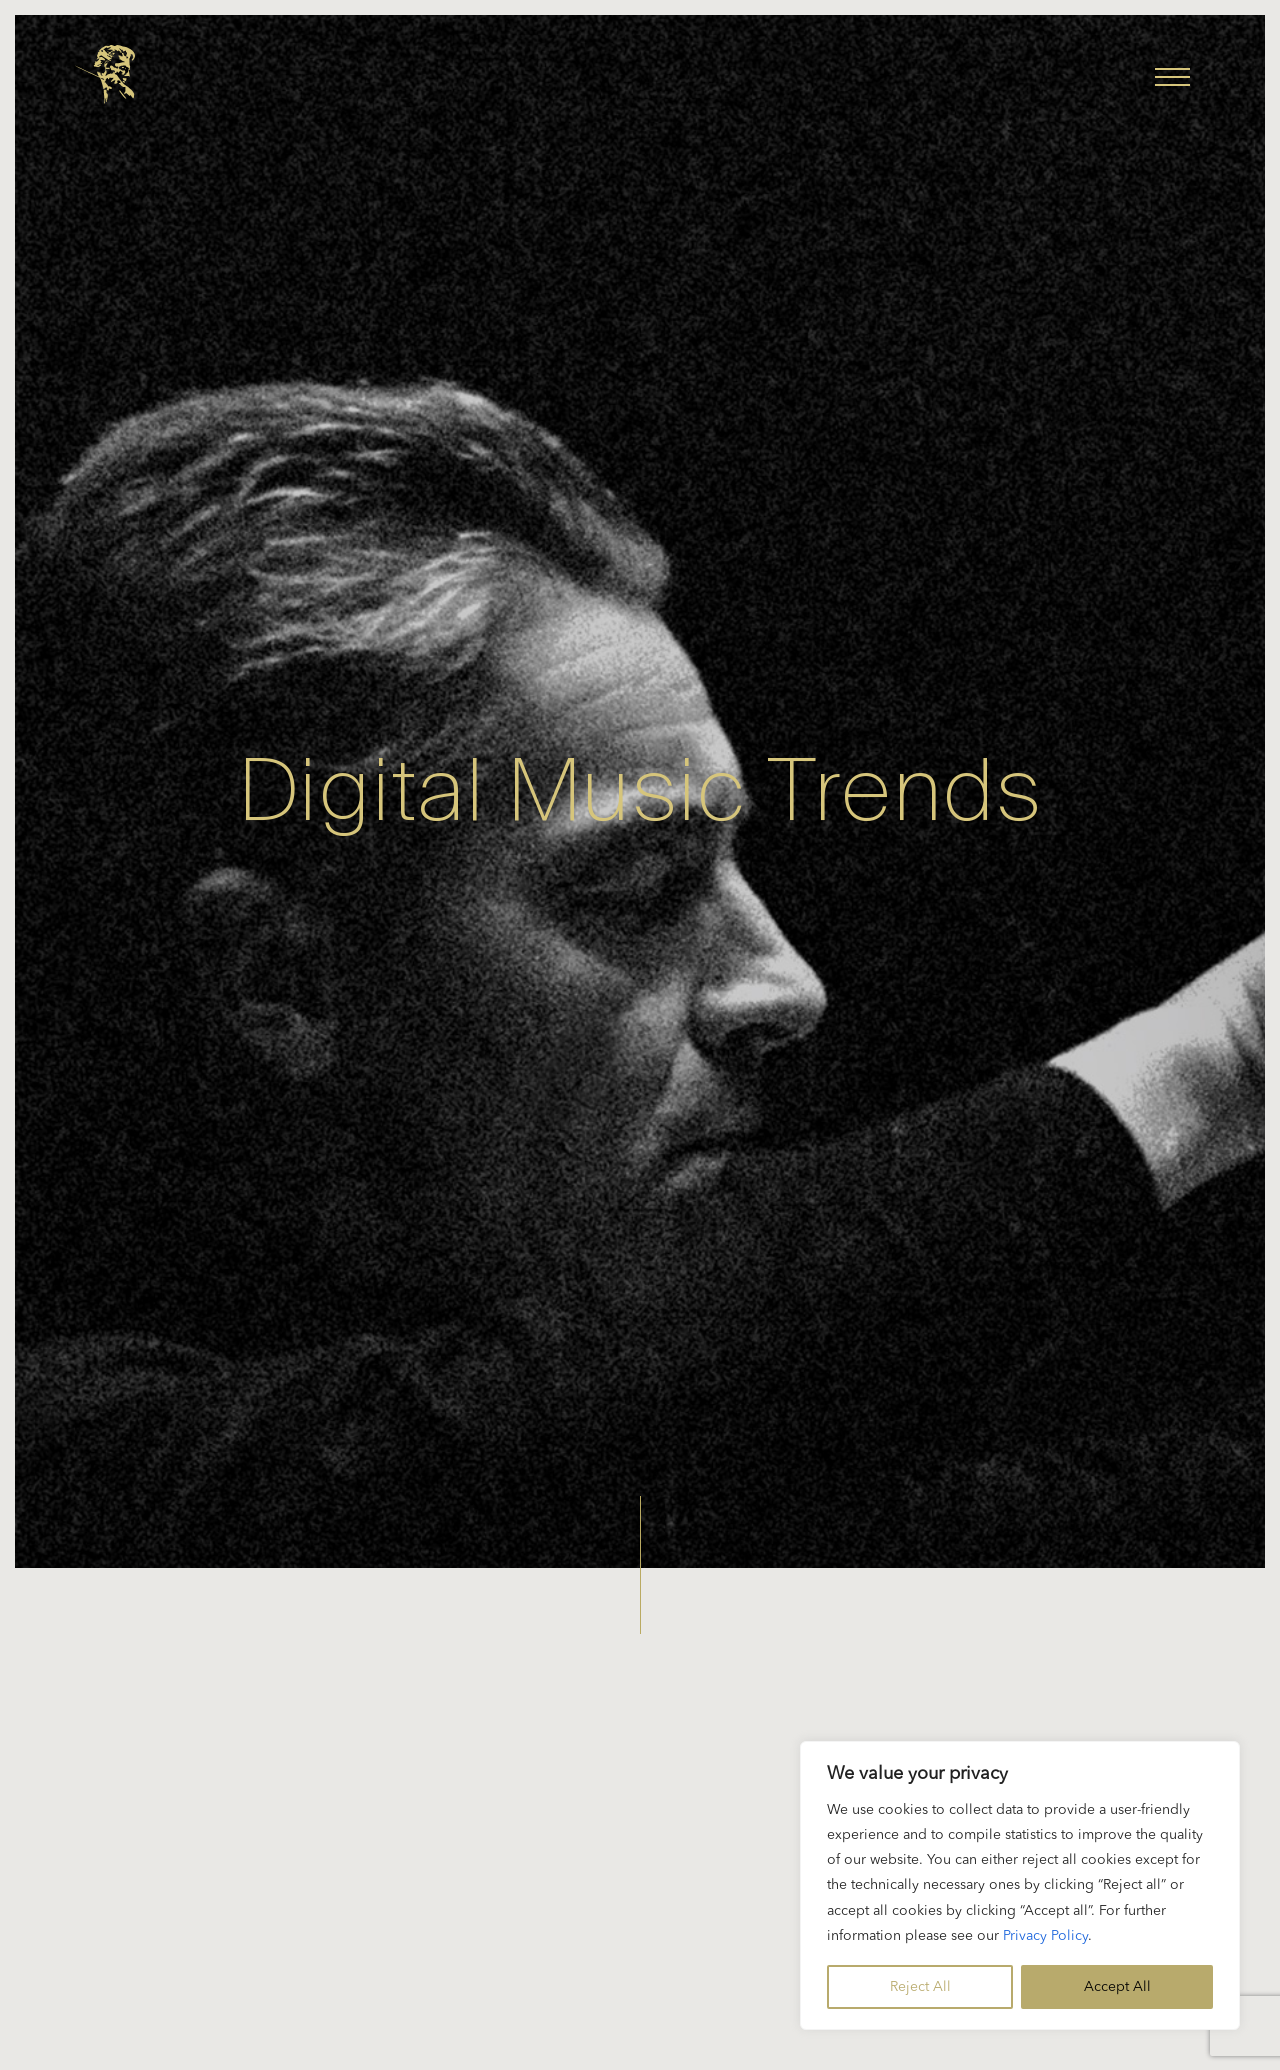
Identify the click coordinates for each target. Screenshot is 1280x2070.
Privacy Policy (1045, 1936)
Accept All (1117, 1987)
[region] (1020, 1885)
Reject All (920, 1987)
